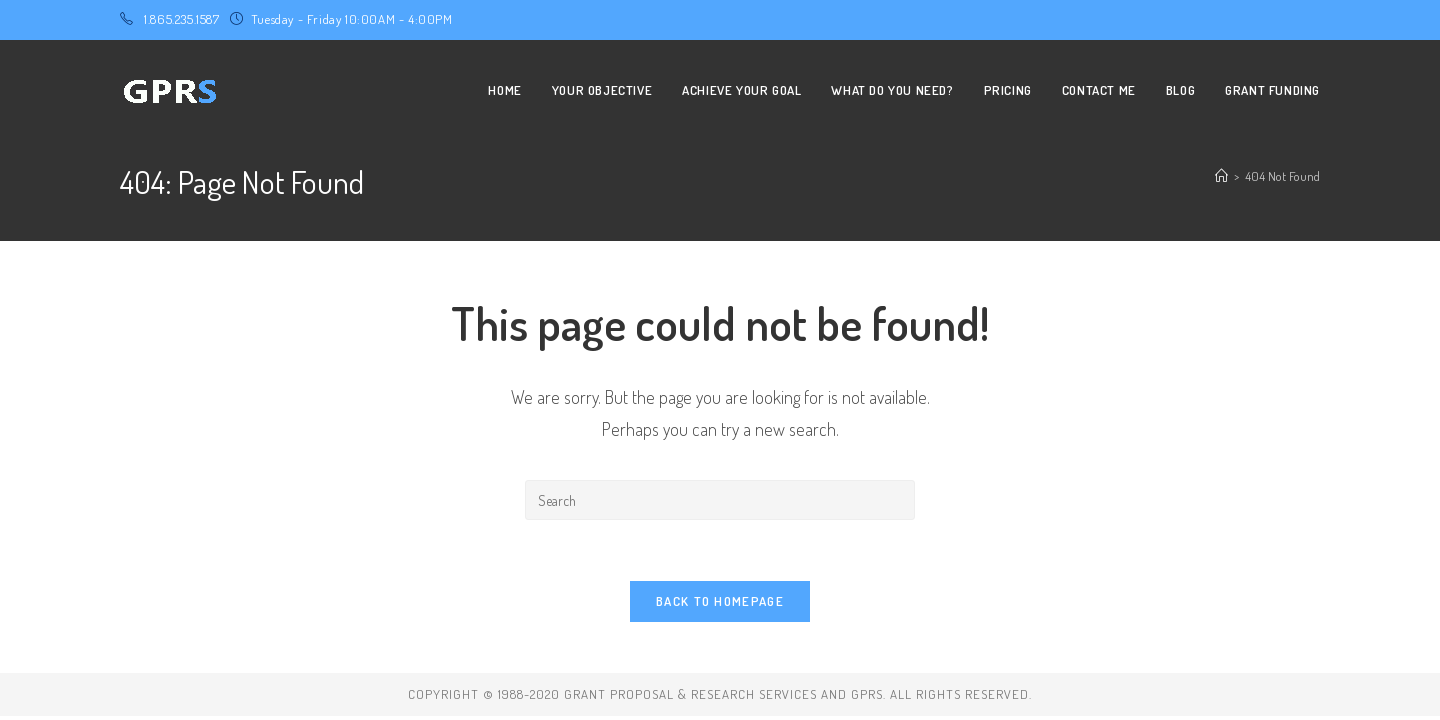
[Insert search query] (720, 500)
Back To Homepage (720, 601)
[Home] (1221, 176)
